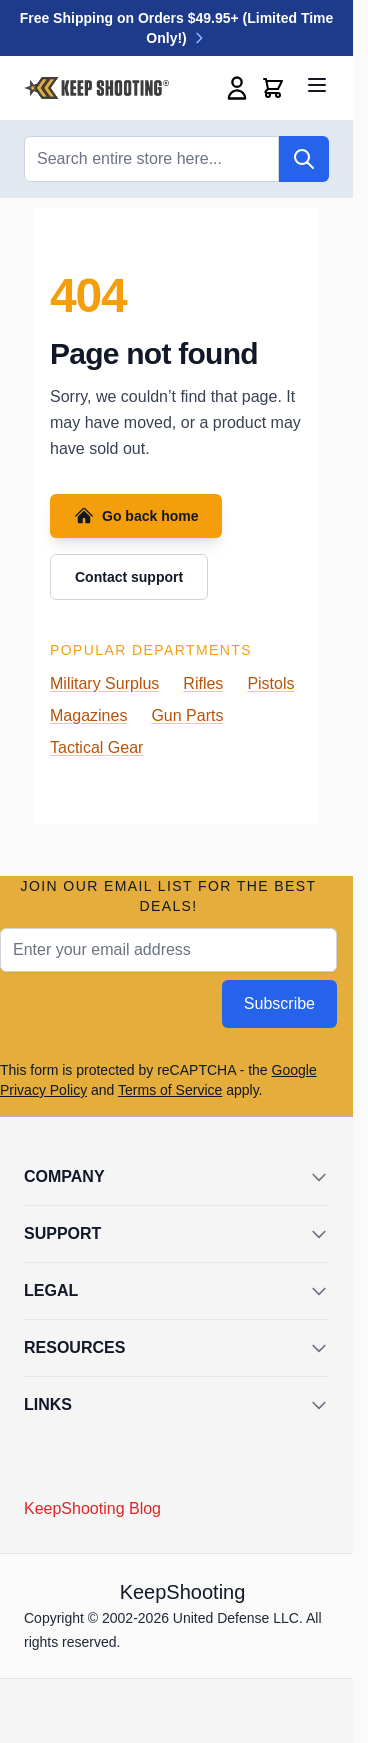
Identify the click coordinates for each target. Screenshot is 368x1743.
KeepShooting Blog (92, 1508)
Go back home (136, 516)
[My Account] (237, 88)
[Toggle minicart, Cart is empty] (273, 88)
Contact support (129, 577)
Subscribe (279, 1003)
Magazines (88, 715)
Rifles (203, 683)
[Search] (304, 159)
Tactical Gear (96, 747)
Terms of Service (170, 1090)
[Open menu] (317, 85)
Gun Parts (187, 715)
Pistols (270, 683)
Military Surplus (104, 683)
